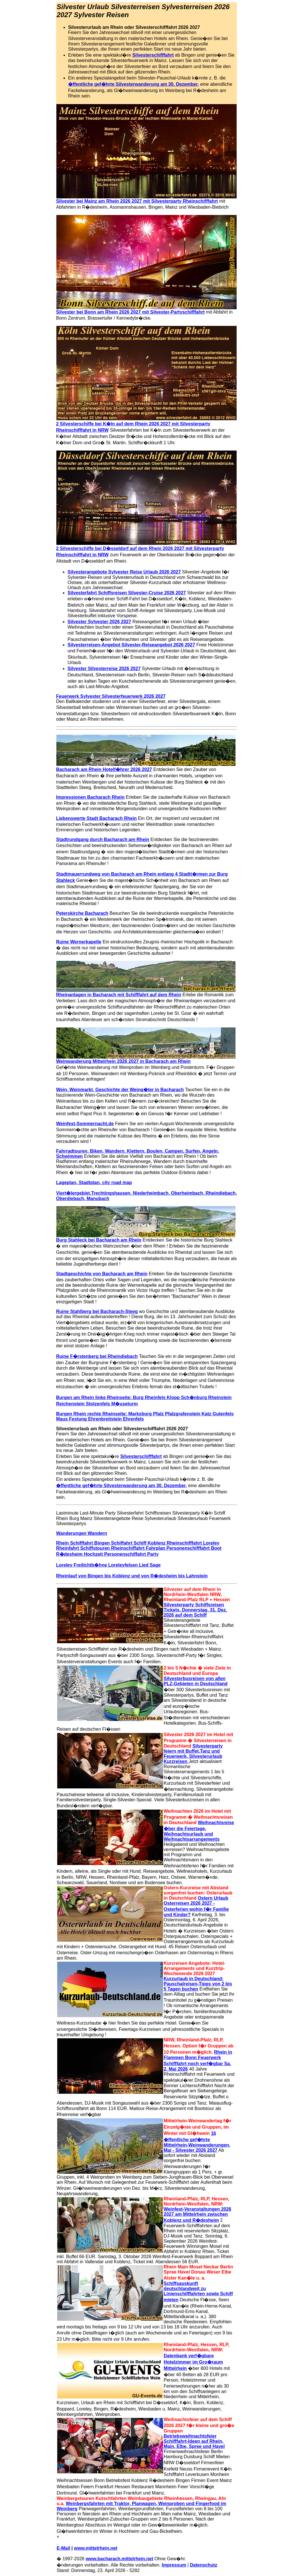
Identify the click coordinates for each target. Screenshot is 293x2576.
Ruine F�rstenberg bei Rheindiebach (97, 1356)
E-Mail (63, 2548)
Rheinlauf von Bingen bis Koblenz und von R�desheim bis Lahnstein (132, 1575)
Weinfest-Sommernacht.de (85, 1123)
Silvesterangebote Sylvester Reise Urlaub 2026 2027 (124, 571)
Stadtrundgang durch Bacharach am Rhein (102, 839)
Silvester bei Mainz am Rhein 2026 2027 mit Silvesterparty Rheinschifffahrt (137, 201)
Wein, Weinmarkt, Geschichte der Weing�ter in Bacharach (120, 1089)
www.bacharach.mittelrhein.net (119, 2558)
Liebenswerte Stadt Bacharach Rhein (96, 818)
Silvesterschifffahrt (153, 55)
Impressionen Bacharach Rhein (90, 797)
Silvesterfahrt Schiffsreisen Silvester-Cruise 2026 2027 (127, 592)
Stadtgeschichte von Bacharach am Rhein (101, 1273)
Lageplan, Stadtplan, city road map (94, 1182)
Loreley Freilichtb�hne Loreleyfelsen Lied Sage (108, 1565)
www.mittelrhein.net (95, 2548)
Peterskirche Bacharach (82, 913)
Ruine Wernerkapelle (78, 941)
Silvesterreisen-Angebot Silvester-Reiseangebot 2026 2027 (131, 644)
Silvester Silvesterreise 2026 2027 (104, 668)
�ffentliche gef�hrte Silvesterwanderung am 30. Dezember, (133, 84)
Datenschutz (203, 2565)
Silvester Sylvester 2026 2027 (99, 621)
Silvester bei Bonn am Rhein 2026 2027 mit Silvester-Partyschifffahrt (130, 312)
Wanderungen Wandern (81, 1533)
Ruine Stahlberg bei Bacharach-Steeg (97, 1311)
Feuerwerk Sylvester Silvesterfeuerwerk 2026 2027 (110, 696)
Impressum (174, 2565)
